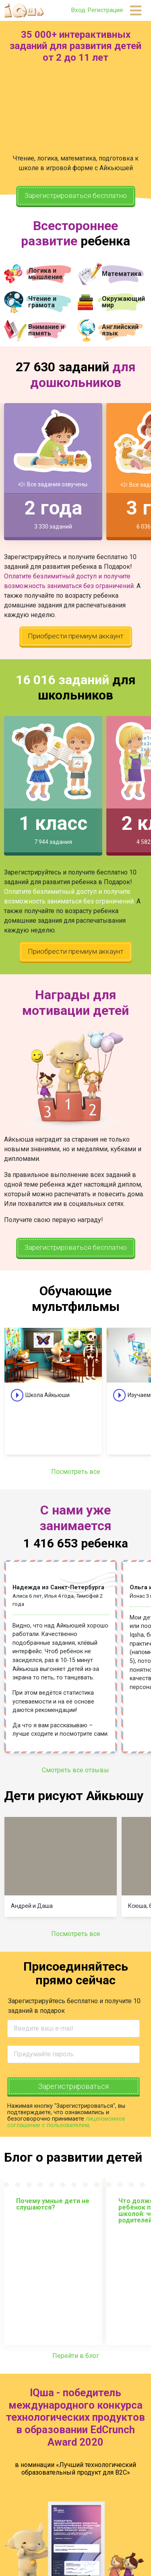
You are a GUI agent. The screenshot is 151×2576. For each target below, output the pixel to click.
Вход (78, 10)
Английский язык (120, 330)
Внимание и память (46, 330)
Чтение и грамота (42, 302)
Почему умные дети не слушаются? (52, 2212)
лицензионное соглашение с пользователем (66, 2129)
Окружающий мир (123, 302)
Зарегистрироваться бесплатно (75, 197)
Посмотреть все (75, 1479)
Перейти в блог (75, 2363)
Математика (121, 274)
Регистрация (105, 10)
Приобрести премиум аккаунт (75, 637)
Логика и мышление (45, 274)
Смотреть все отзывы (75, 1777)
